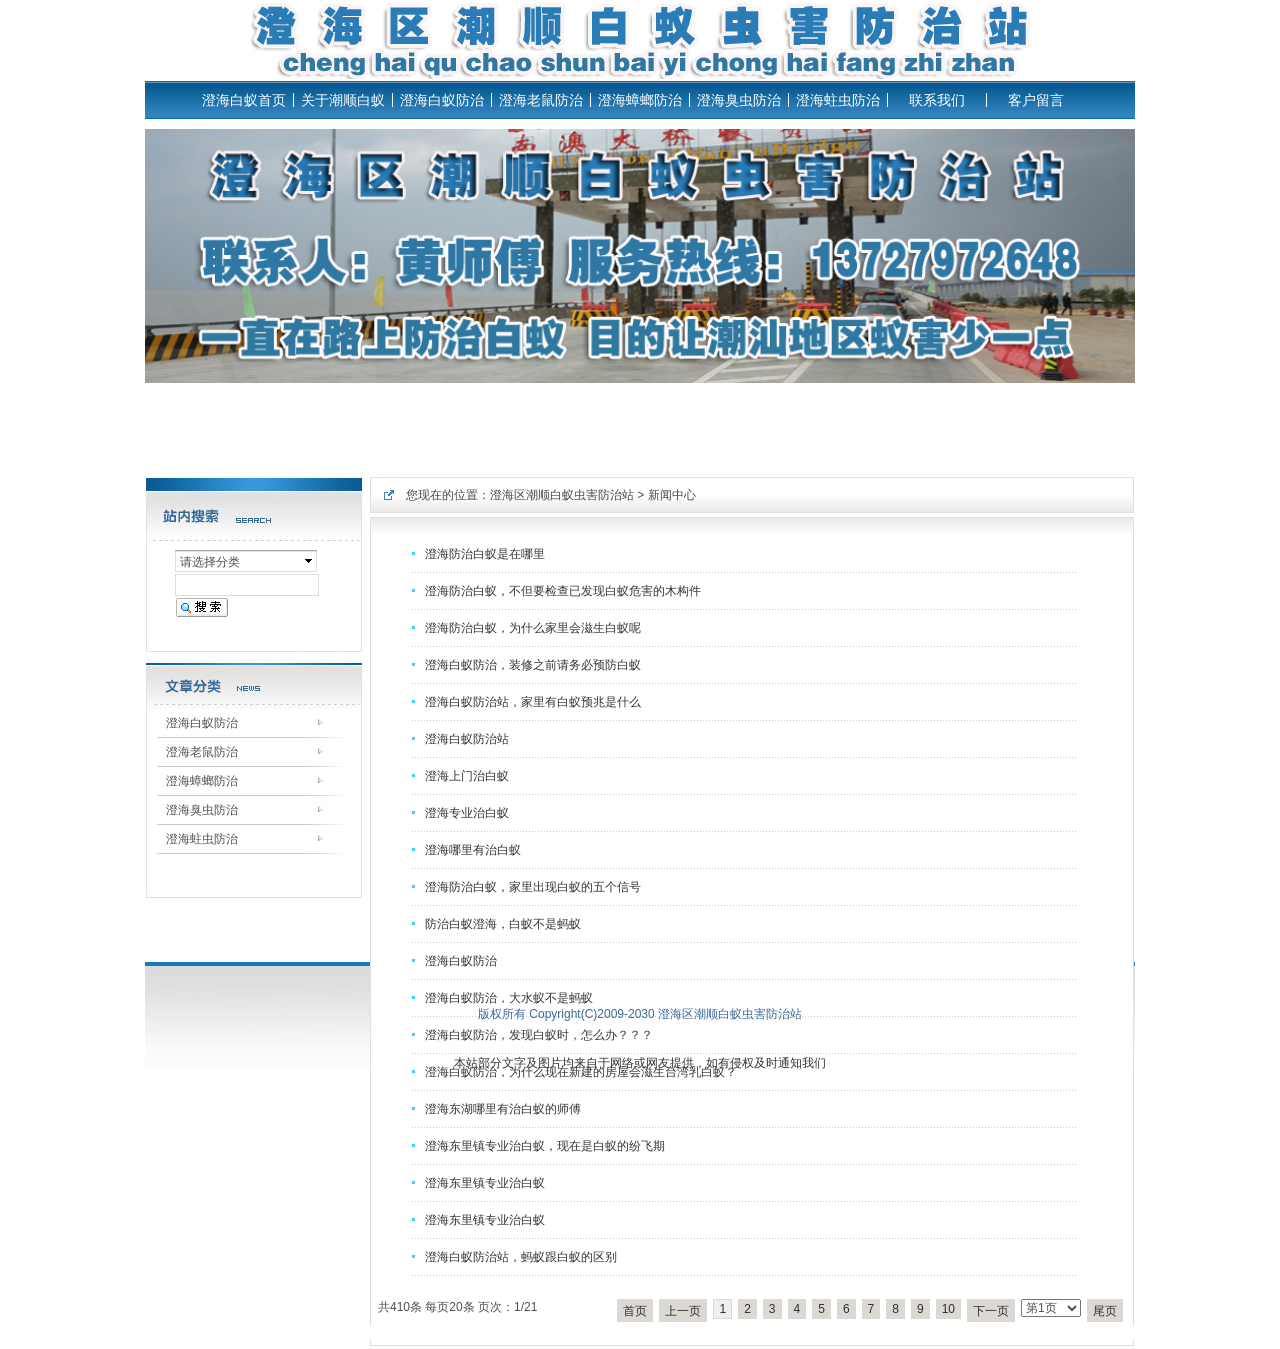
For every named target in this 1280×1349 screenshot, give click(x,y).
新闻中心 (672, 495)
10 (948, 1309)
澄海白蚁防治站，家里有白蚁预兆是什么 (533, 702)
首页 (635, 1311)
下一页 (991, 1311)
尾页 (1105, 1311)
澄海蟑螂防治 (640, 100)
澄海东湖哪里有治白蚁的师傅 (503, 1109)
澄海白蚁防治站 (467, 739)
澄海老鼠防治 (541, 100)
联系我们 (937, 100)
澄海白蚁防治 (442, 100)
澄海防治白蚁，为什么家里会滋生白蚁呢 (533, 628)
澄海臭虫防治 (739, 100)
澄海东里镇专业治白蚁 (485, 1183)
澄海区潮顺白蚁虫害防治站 (562, 495)
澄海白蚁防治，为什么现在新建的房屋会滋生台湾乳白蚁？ (581, 1072)
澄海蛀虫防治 (838, 100)
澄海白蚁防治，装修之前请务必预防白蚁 (533, 665)
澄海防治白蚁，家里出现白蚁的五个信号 (533, 887)
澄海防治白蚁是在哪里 (485, 554)
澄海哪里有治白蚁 (473, 850)
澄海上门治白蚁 (467, 776)
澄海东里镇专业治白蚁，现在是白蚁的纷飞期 (545, 1146)
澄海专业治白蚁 (467, 813)
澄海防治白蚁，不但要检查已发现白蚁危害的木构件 (563, 591)
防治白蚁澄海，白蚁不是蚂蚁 (503, 924)
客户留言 (1036, 100)
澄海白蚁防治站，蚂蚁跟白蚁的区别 (521, 1257)
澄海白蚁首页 (244, 100)
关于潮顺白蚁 (343, 100)
